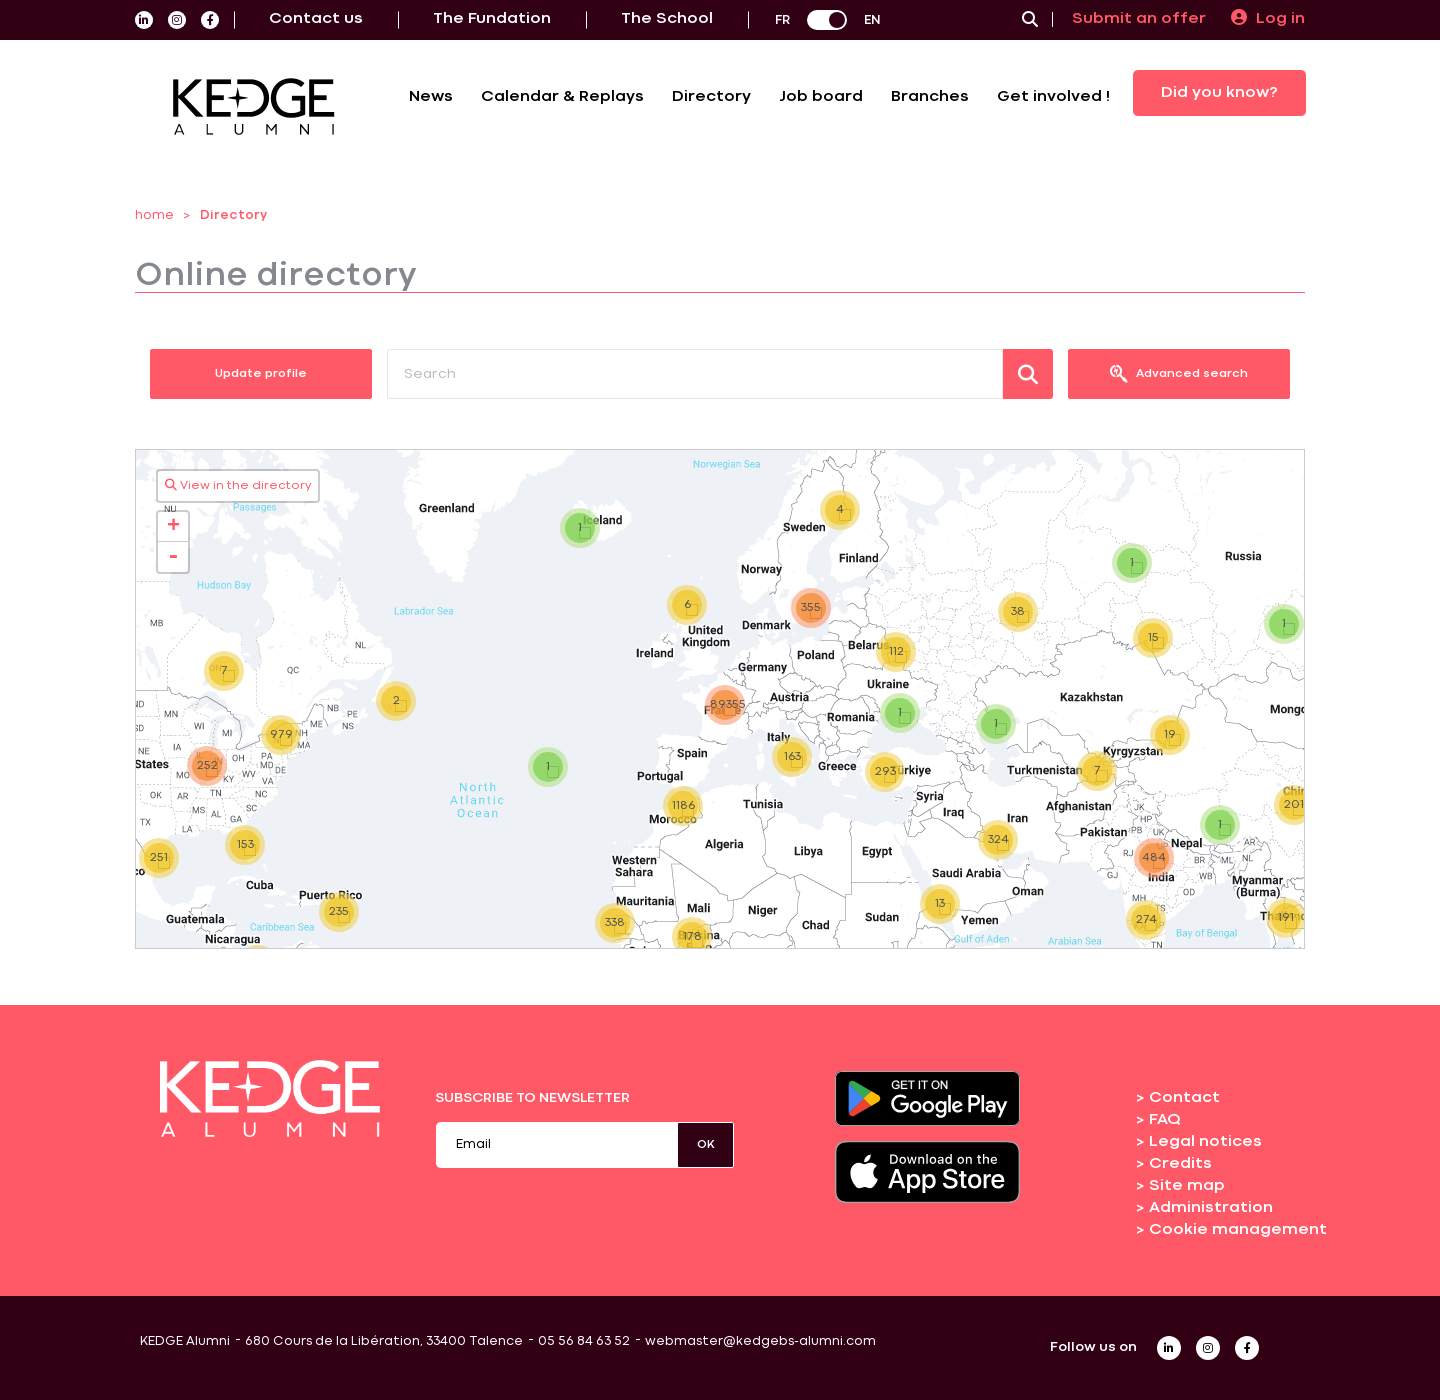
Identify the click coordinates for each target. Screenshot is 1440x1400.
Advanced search (1179, 374)
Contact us (316, 19)
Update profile (261, 374)
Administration (1211, 1208)
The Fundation (492, 19)
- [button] (173, 557)
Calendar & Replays (562, 97)
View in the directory (238, 485)
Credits (1180, 1164)
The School (667, 19)
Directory (711, 97)
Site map (1187, 1186)
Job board (821, 97)
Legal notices (1205, 1142)
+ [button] (173, 527)
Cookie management (1238, 1230)
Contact (1184, 1098)
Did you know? (1219, 93)
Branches (930, 97)
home (154, 215)
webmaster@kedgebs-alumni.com (760, 1341)
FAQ (1165, 1120)
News (431, 97)
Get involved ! (1053, 97)
